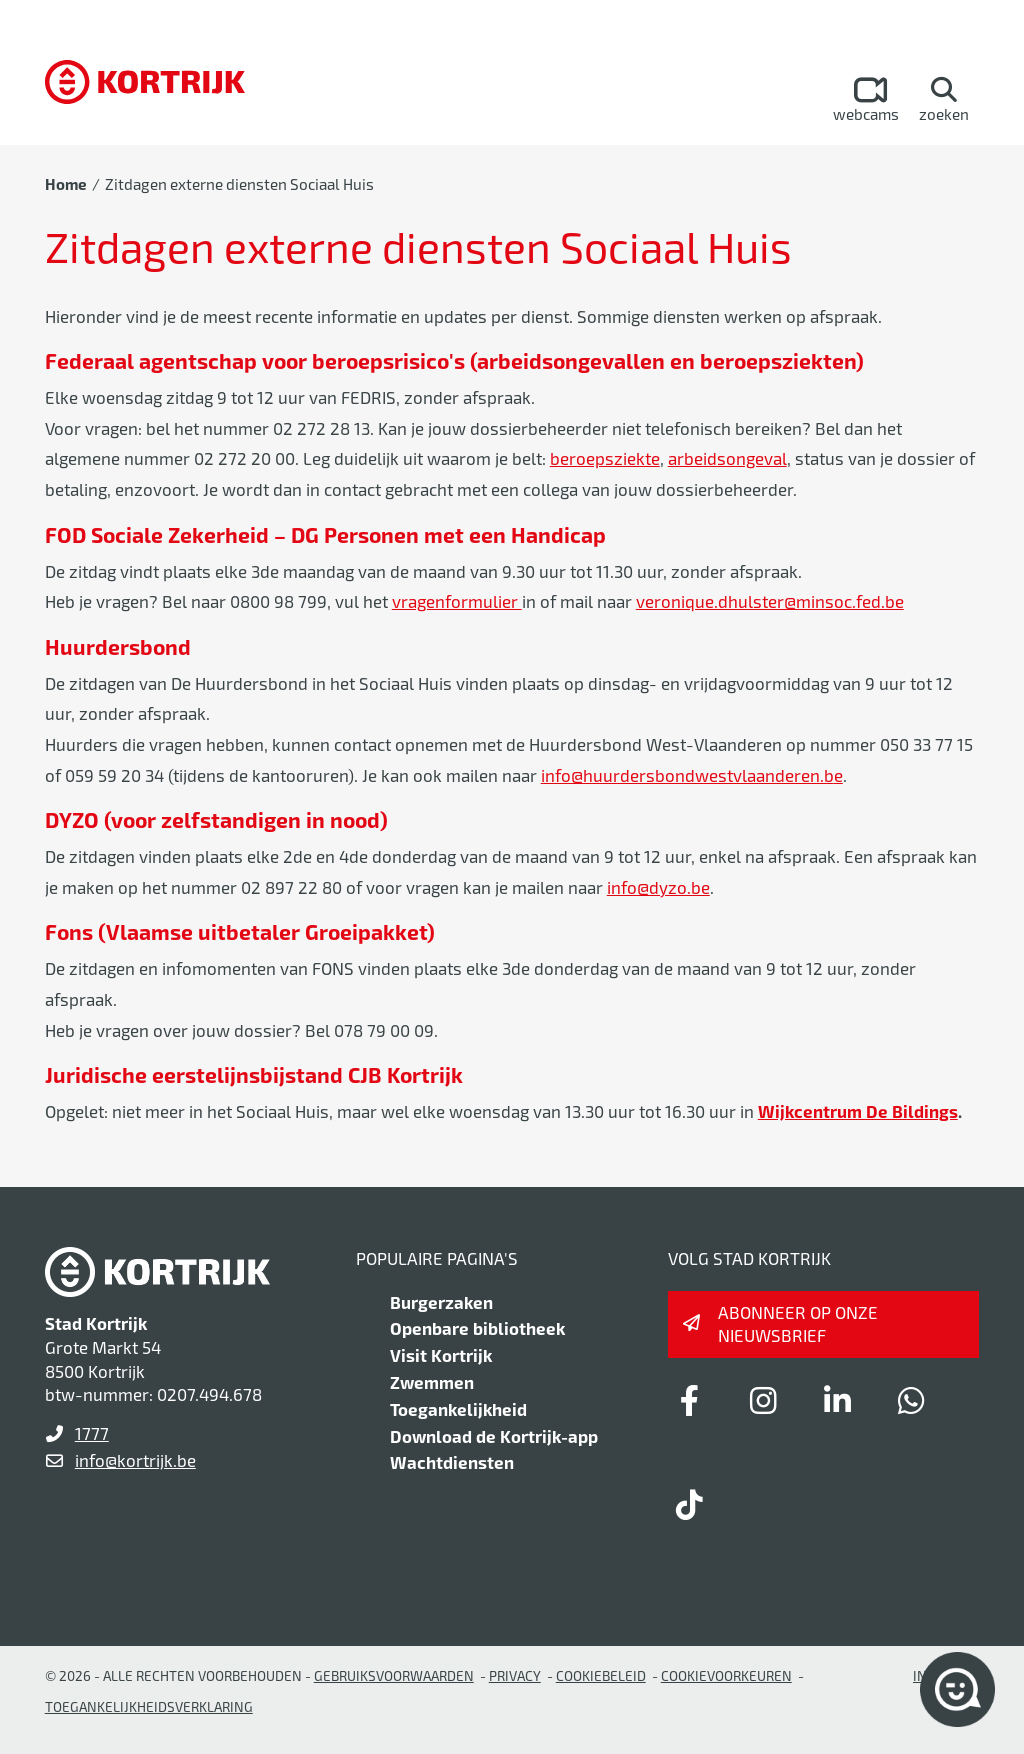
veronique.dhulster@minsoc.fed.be (770, 601)
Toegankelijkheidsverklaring (149, 1706)
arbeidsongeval (727, 458)
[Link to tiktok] (690, 1504)
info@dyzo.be (658, 887)
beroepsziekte (605, 458)
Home (66, 184)
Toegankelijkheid (458, 1409)
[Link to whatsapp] (912, 1400)
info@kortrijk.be (135, 1460)
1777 (92, 1433)
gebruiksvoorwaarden (394, 1675)
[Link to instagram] (764, 1400)
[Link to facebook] (690, 1400)
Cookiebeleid (601, 1675)
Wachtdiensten (452, 1462)
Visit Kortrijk (441, 1355)
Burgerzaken (441, 1302)
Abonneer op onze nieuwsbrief (798, 1324)
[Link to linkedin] (838, 1400)
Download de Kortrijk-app (494, 1436)
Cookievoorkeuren (726, 1675)
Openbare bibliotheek (477, 1328)
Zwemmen (432, 1382)
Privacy (515, 1675)
